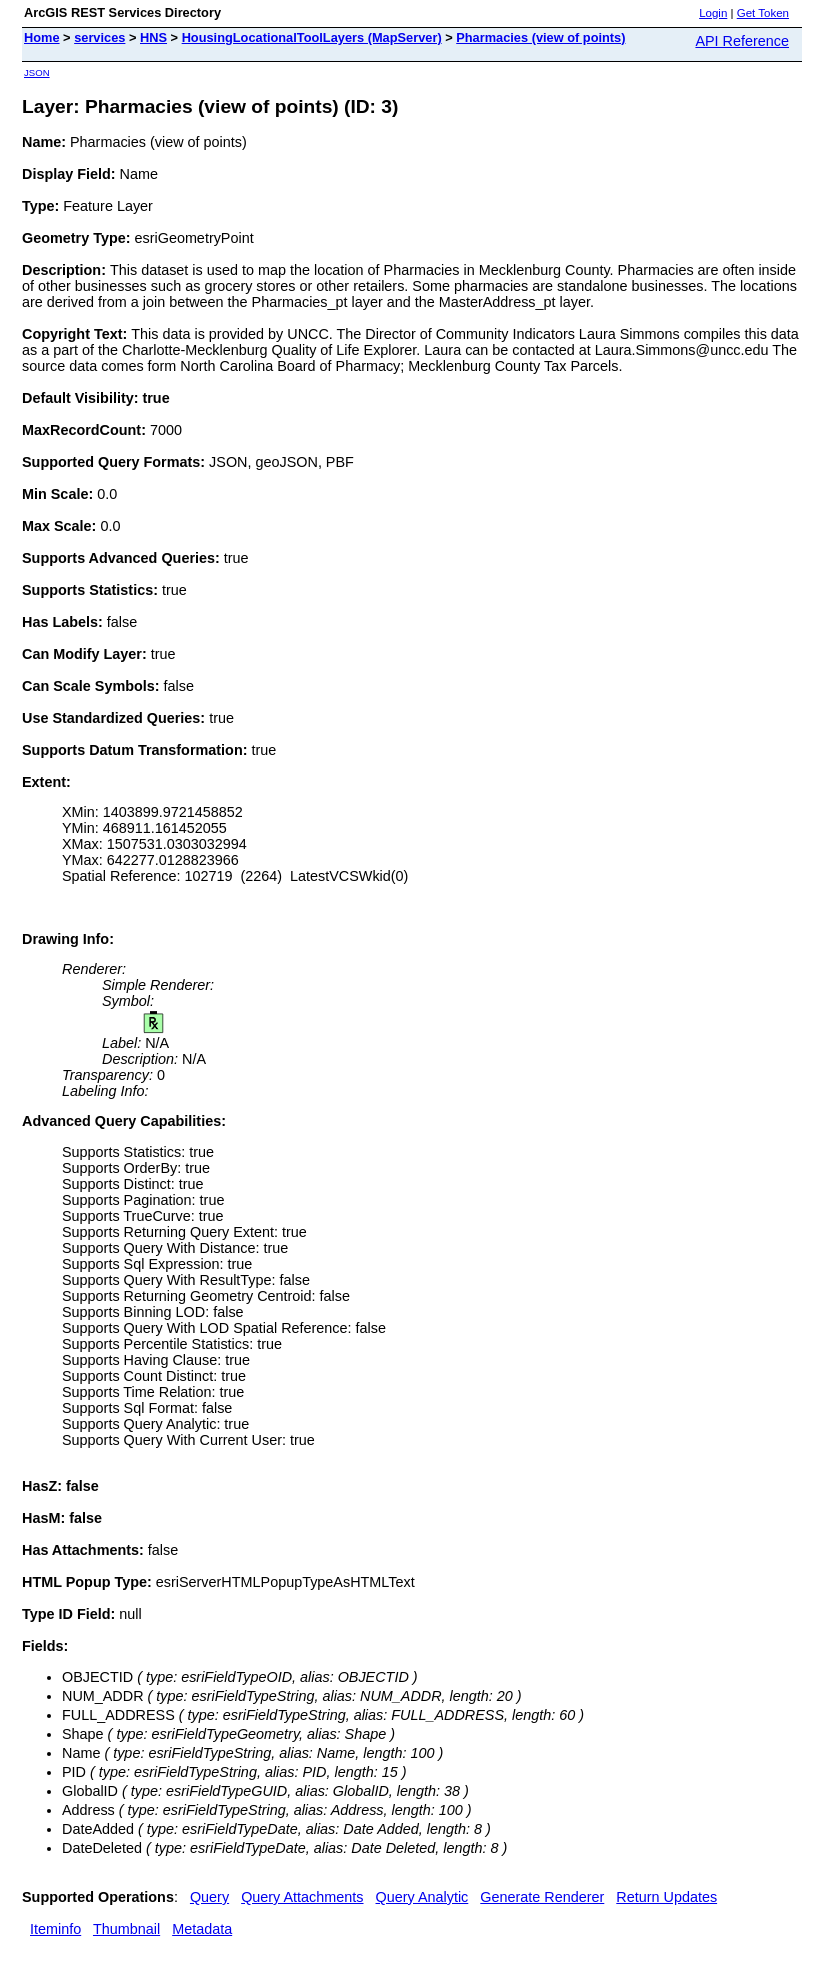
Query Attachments (302, 1897)
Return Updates (666, 1897)
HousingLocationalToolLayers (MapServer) (312, 37)
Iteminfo (55, 1929)
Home (42, 37)
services (99, 37)
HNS (153, 37)
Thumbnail (126, 1929)
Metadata (202, 1929)
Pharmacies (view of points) (540, 37)
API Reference (742, 41)
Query (209, 1897)
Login (713, 13)
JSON (37, 72)
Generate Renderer (542, 1897)
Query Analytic (422, 1897)
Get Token (763, 13)
